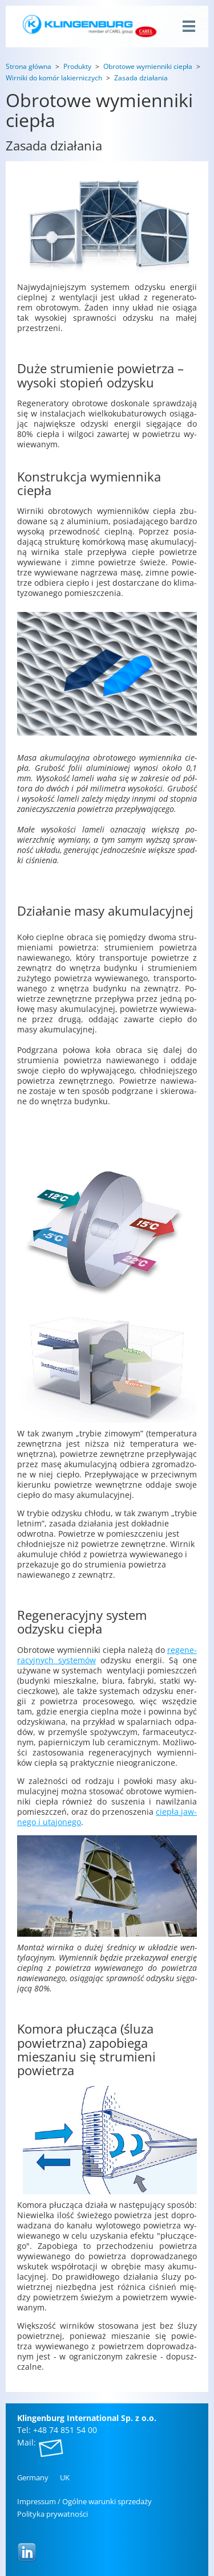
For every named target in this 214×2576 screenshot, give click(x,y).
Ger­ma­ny (33, 2477)
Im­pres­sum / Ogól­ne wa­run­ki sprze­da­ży (84, 2501)
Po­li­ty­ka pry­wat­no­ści (52, 2514)
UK (65, 2477)
